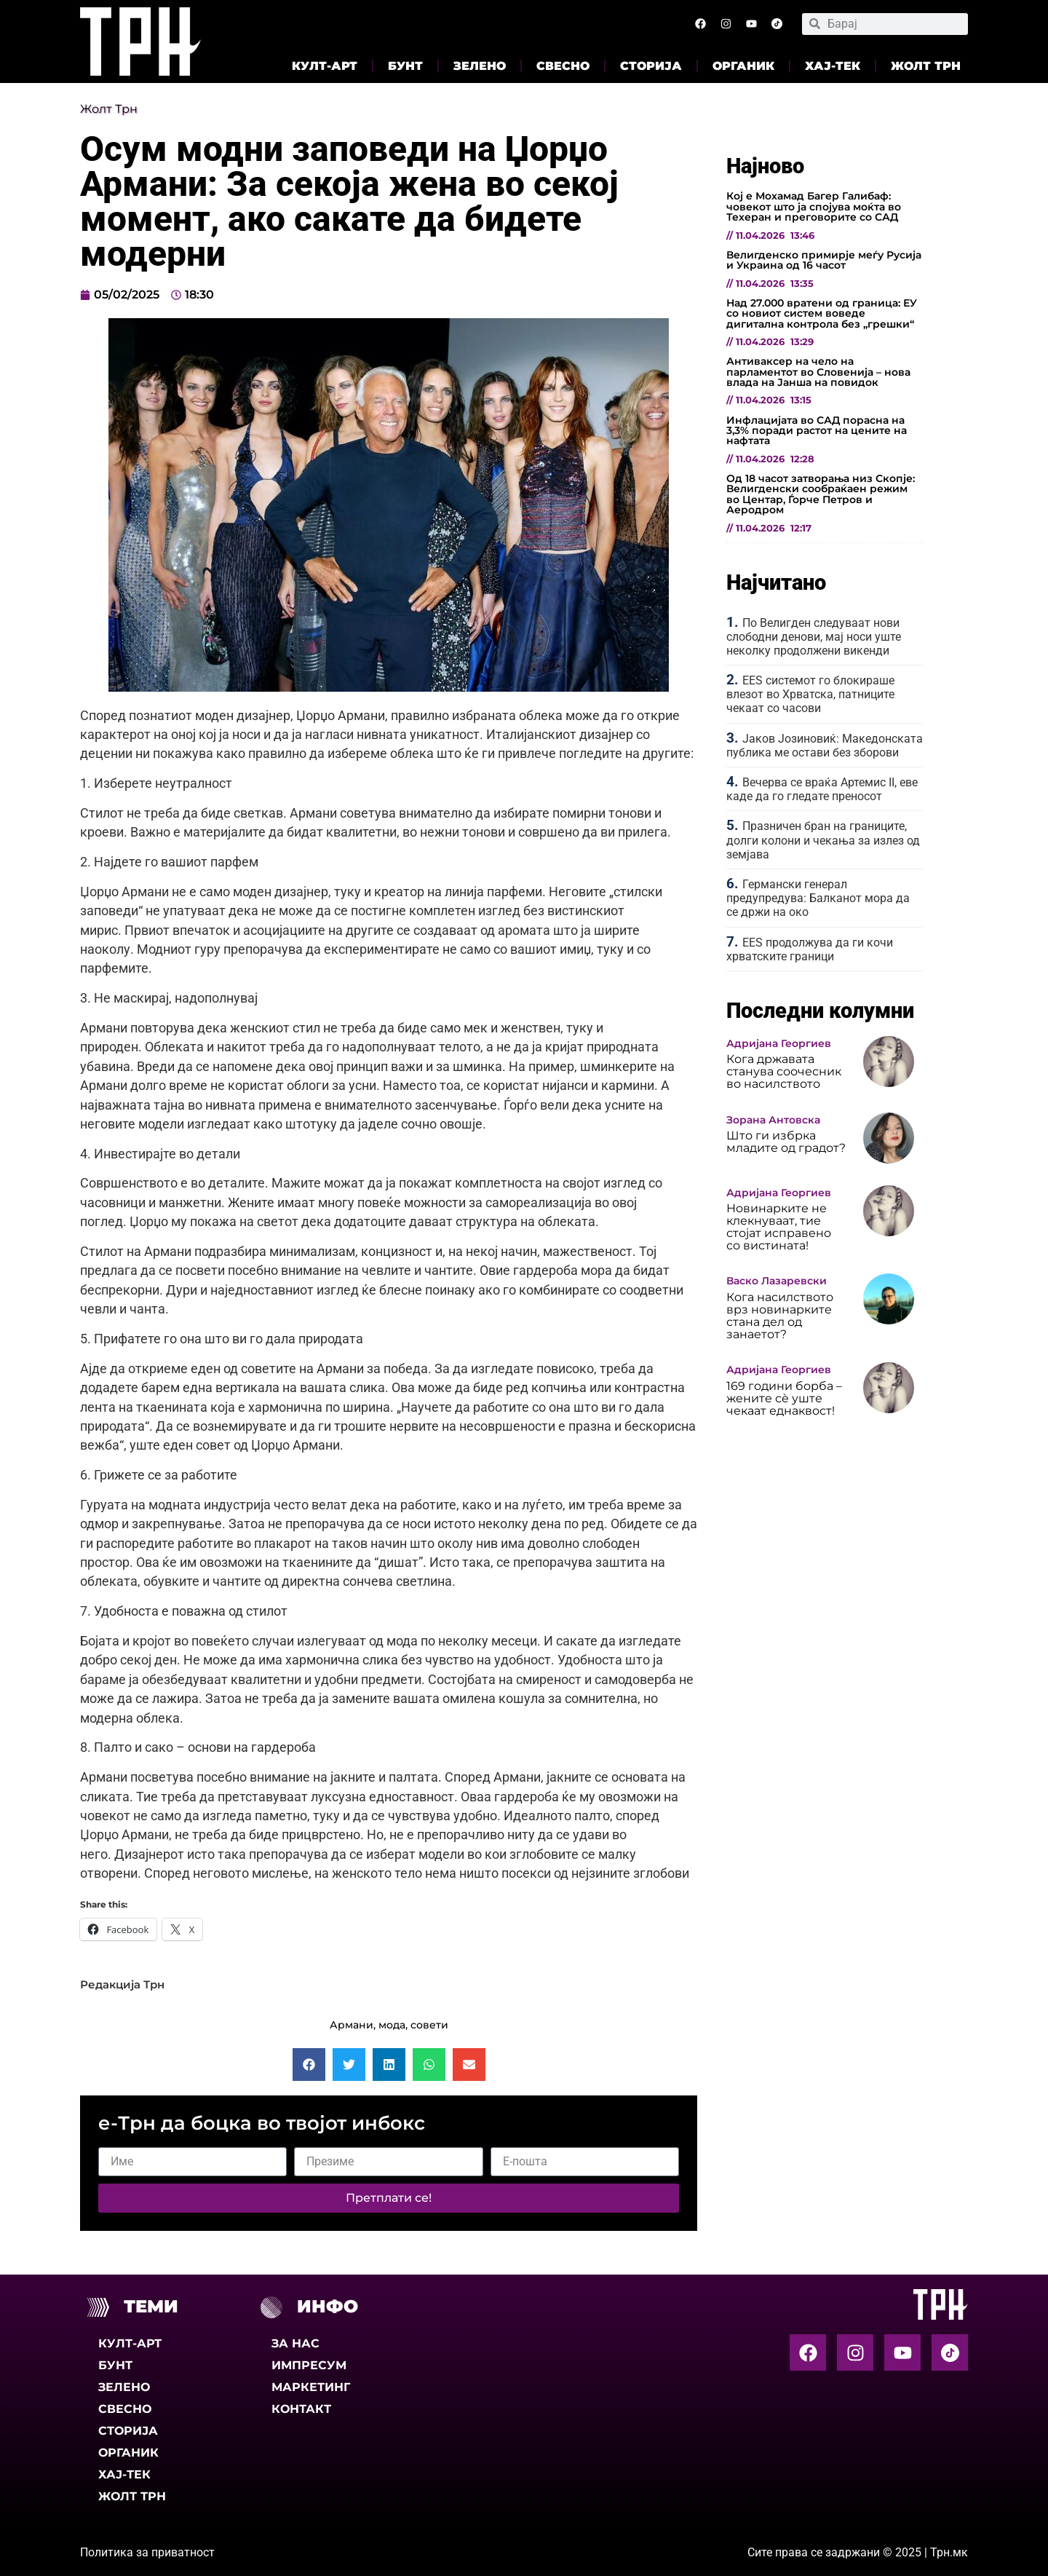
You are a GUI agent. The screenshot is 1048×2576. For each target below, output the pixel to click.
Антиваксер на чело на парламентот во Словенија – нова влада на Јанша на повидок (818, 372)
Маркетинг (310, 2387)
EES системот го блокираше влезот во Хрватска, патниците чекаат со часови (810, 694)
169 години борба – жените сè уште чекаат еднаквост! (784, 1398)
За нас (295, 2343)
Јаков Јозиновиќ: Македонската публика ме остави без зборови (824, 745)
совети (429, 2024)
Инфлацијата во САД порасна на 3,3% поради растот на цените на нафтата (816, 431)
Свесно (563, 66)
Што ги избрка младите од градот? (786, 1142)
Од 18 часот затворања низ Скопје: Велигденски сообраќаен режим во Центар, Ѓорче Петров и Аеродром (820, 494)
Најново (765, 166)
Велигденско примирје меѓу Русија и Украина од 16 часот (823, 260)
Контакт (301, 2409)
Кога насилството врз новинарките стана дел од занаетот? (779, 1315)
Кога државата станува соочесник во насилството (783, 1071)
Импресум (308, 2365)
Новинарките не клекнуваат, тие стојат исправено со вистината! (778, 1226)
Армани (351, 2024)
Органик (743, 66)
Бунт (405, 66)
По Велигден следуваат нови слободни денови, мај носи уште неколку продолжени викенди (813, 636)
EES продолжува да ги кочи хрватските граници (809, 949)
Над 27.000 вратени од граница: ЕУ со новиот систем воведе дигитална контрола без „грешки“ (821, 313)
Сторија (651, 66)
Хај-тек (832, 66)
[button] (309, 2064)
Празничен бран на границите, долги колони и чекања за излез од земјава (823, 840)
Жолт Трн (926, 66)
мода (391, 2024)
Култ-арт (324, 66)
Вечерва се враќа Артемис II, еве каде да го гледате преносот (822, 789)
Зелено (479, 66)
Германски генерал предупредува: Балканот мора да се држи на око (818, 898)
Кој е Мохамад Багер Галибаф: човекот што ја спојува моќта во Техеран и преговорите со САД (813, 206)
